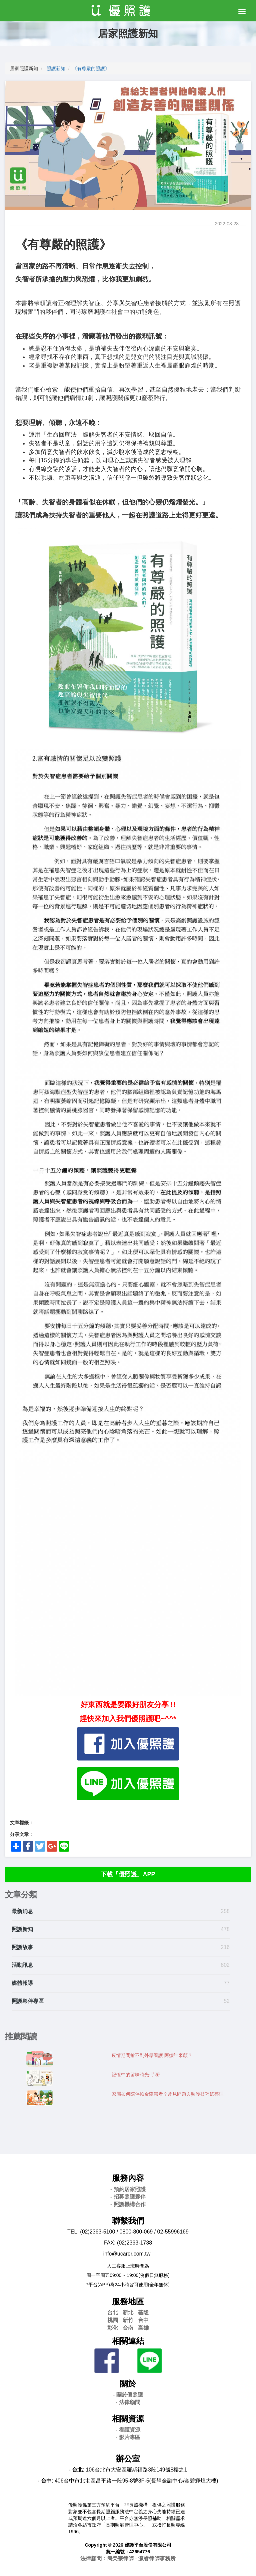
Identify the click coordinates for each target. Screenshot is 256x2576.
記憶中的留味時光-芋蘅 (136, 2074)
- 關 (128, 2394)
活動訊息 (22, 1965)
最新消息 (22, 1911)
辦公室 (128, 2458)
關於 (128, 2383)
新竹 (128, 2320)
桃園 (112, 2320)
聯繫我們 (128, 2220)
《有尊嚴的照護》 (91, 68)
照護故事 (22, 1947)
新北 (128, 2312)
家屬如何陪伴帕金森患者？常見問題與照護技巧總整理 (168, 2094)
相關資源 (128, 2418)
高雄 (143, 2328)
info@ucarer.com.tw (127, 2254)
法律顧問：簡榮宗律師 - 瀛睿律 (128, 2558)
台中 (143, 2320)
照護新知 (56, 68)
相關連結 (128, 2340)
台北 (112, 2312)
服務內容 (128, 2177)
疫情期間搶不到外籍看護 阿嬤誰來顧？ (152, 2055)
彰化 (112, 2328)
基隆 (143, 2312)
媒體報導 (22, 1983)
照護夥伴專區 (28, 2001)
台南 (128, 2328)
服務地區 (128, 2301)
